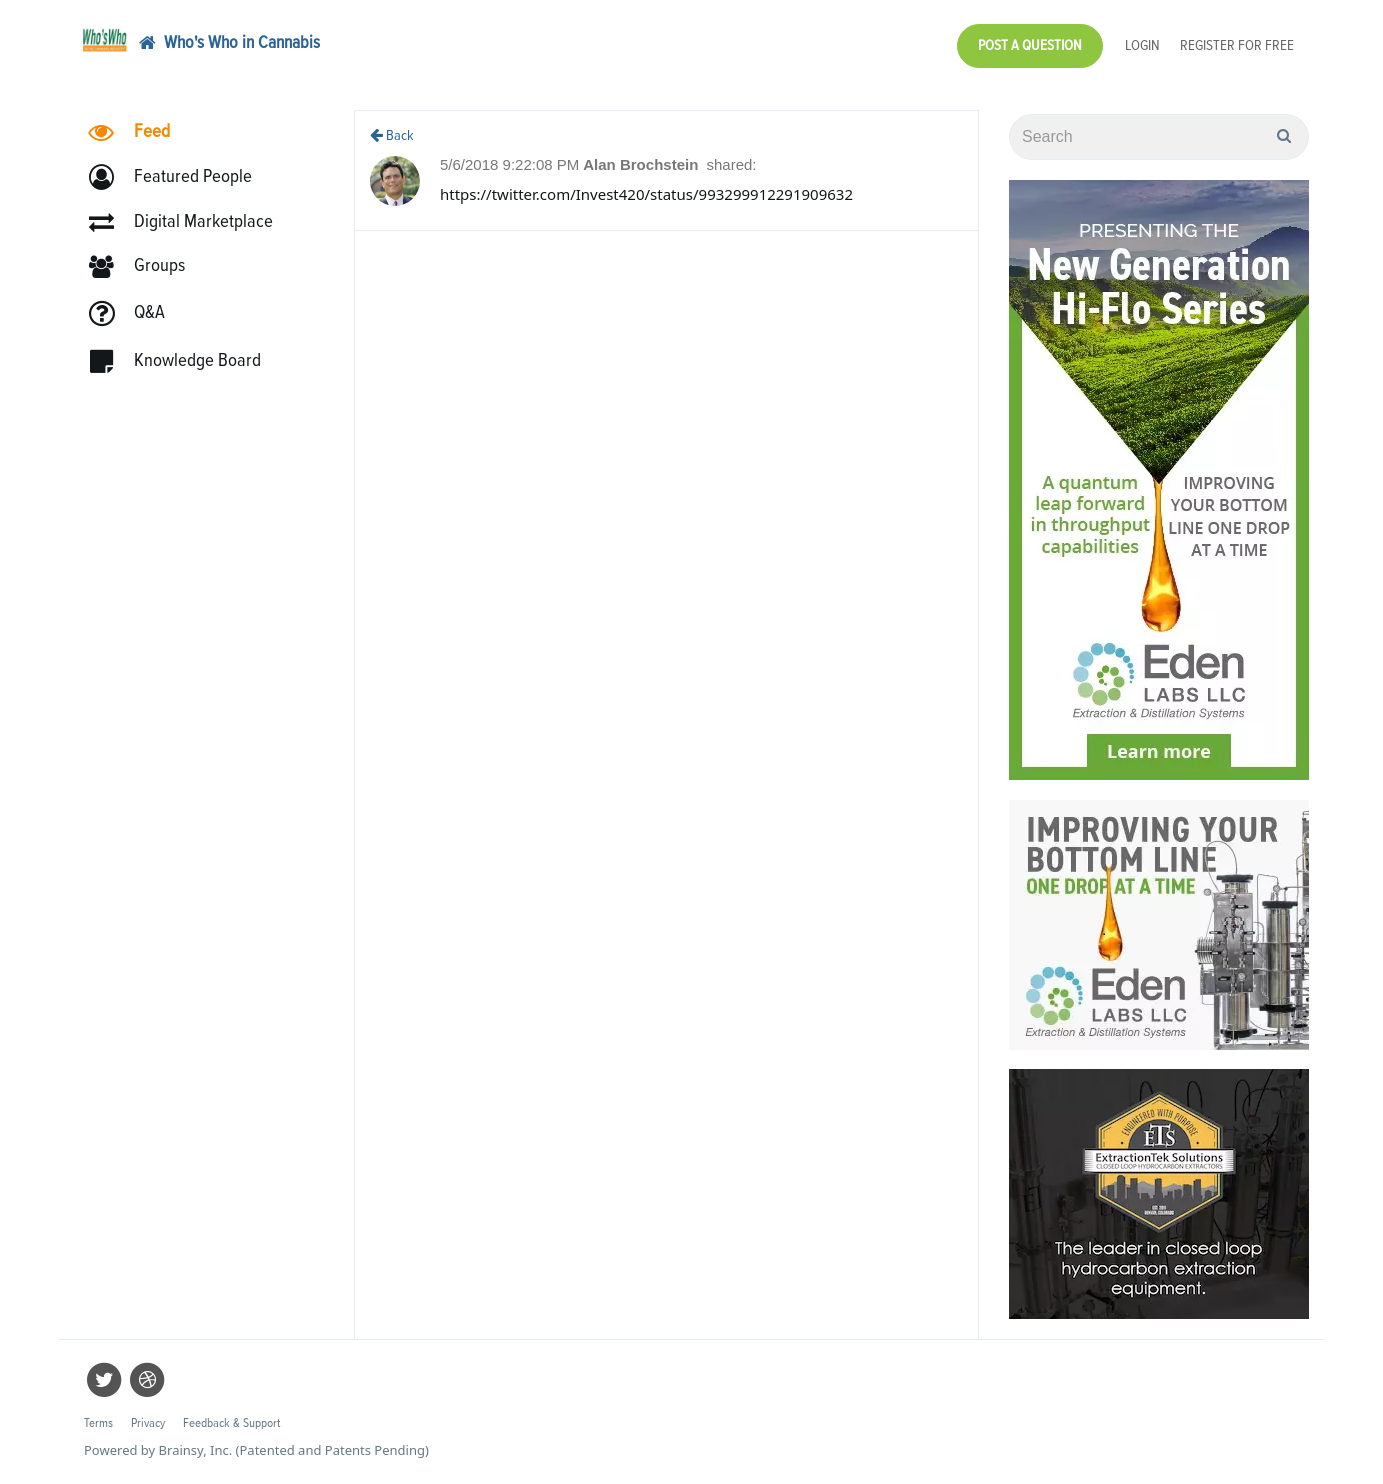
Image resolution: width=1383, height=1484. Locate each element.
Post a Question (1030, 45)
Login (1142, 45)
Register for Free (1237, 45)
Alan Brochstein (642, 164)
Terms (98, 1423)
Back (392, 135)
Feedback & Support (231, 1423)
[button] (179, 177)
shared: (731, 164)
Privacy (148, 1423)
